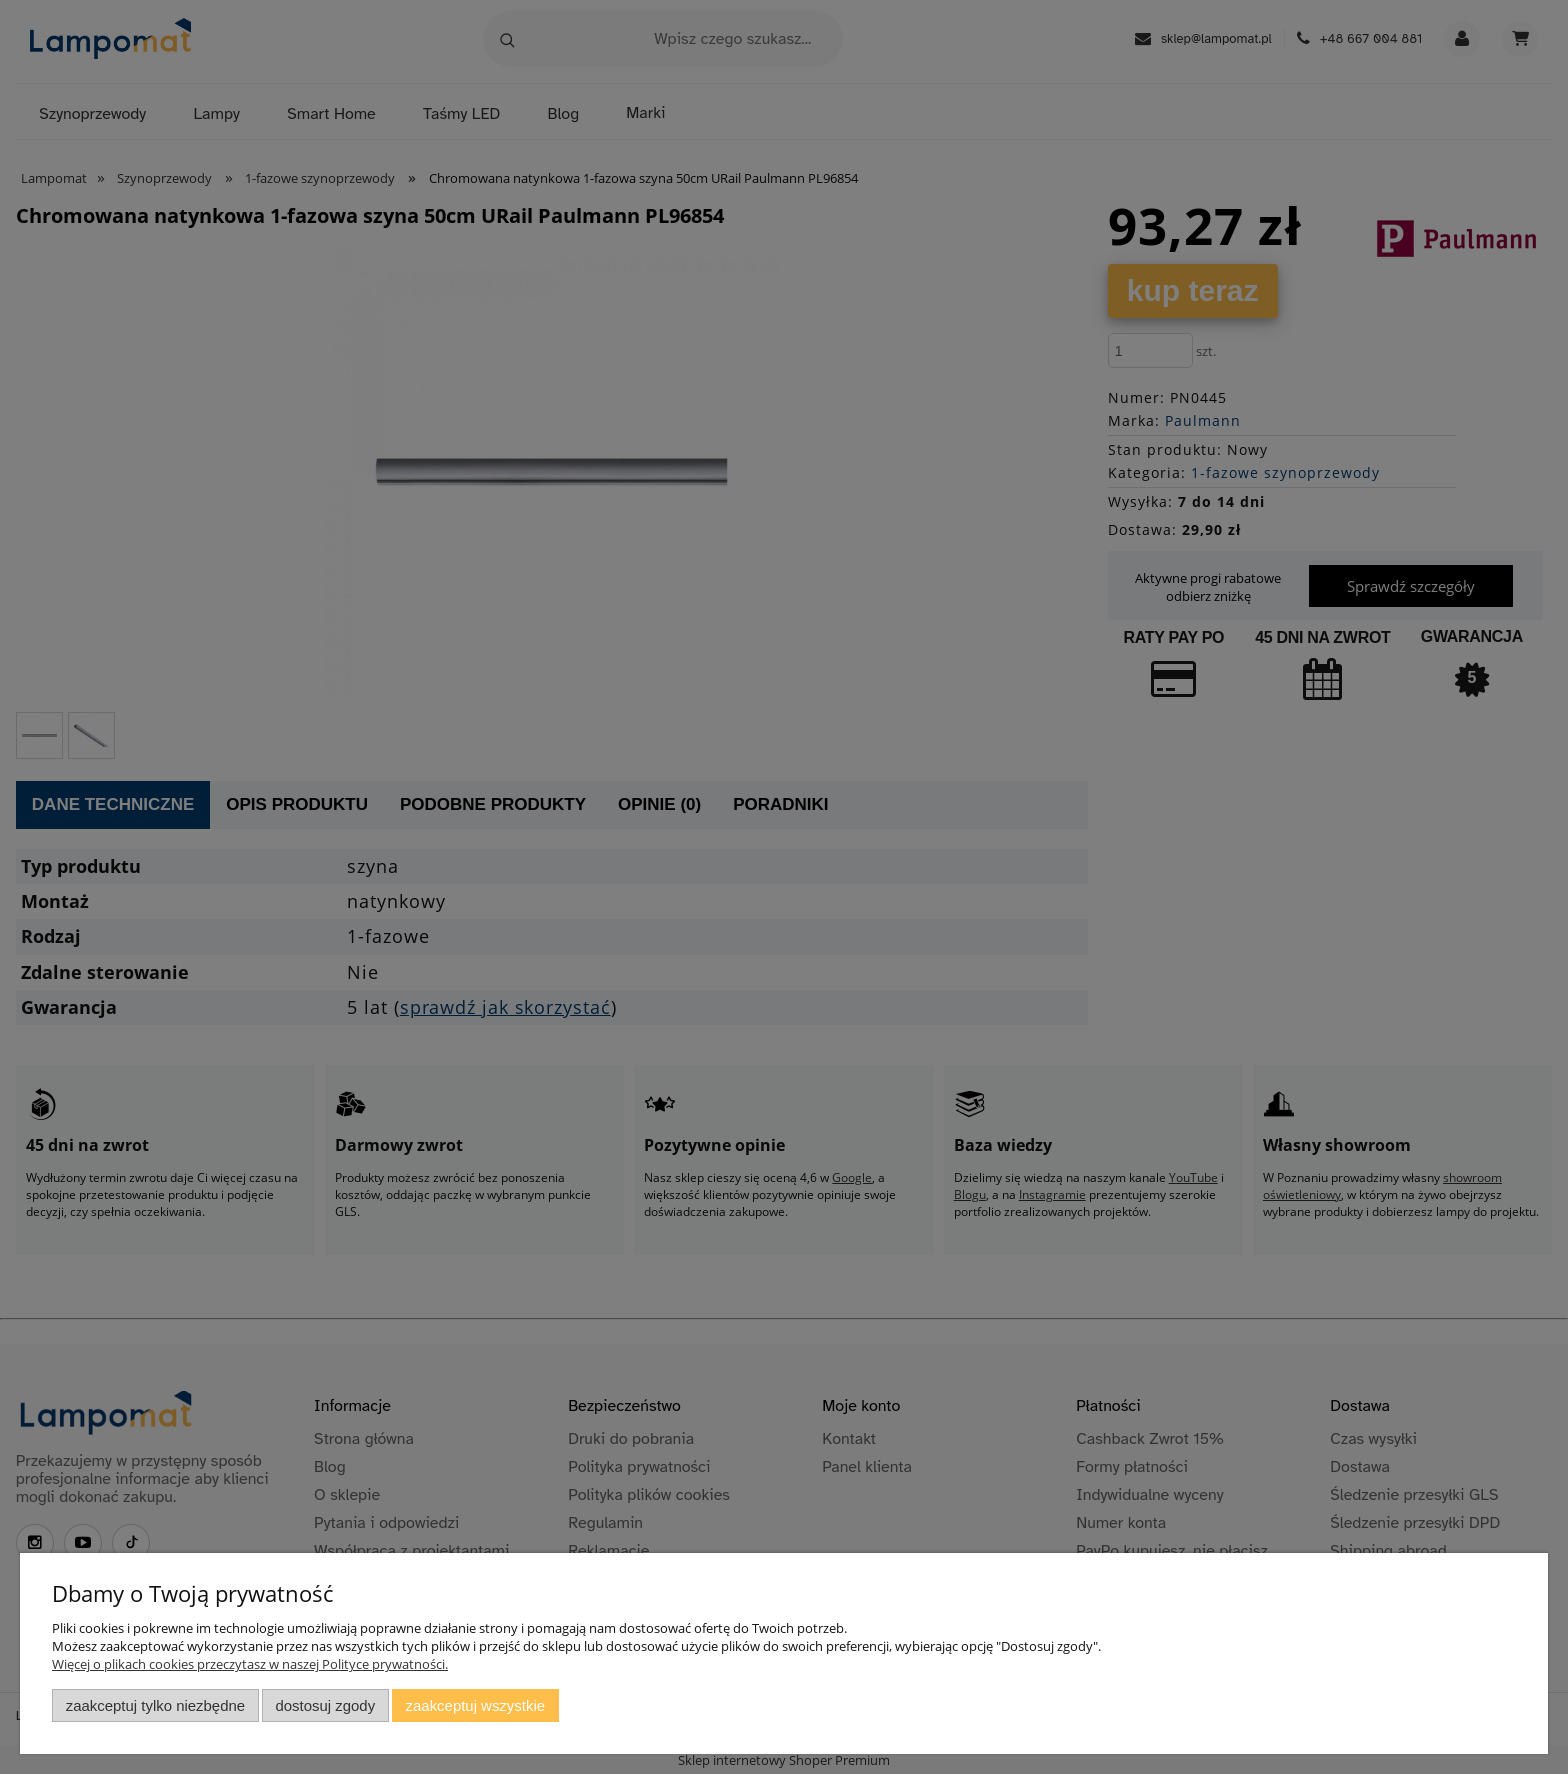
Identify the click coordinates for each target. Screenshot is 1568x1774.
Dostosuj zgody (325, 1705)
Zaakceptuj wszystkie (475, 1705)
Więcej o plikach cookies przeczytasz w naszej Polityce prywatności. (250, 1664)
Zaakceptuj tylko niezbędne (155, 1705)
